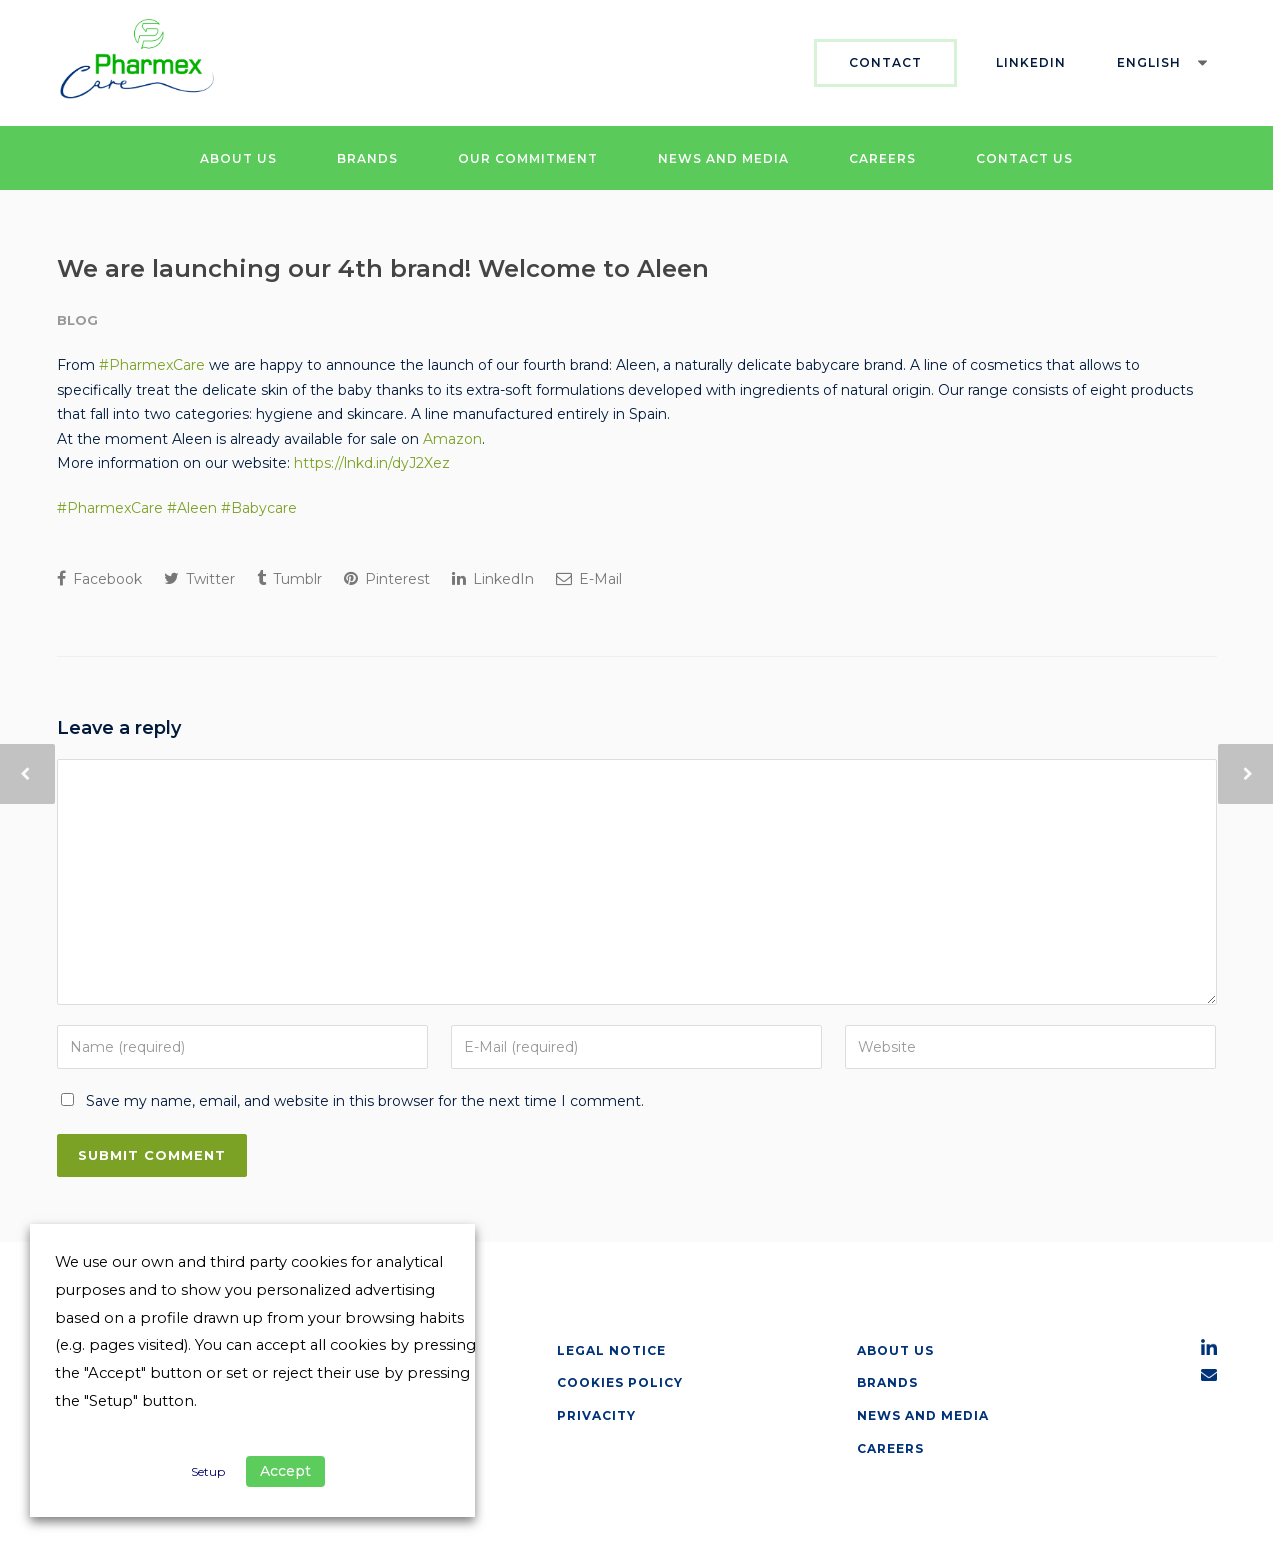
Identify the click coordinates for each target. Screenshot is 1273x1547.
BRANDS (367, 158)
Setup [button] (208, 1471)
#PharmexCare (152, 365)
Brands (887, 1382)
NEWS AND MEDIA (723, 158)
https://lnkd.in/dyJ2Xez (372, 463)
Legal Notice (611, 1350)
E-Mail (589, 579)
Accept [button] (285, 1471)
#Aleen (192, 508)
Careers (890, 1448)
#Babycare (259, 508)
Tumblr (289, 579)
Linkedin (1031, 62)
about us (895, 1350)
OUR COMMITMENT (528, 158)
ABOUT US (238, 158)
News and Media (923, 1415)
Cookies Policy (620, 1382)
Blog (77, 320)
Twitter (199, 579)
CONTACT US (1024, 158)
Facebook (99, 579)
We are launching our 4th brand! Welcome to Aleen (383, 268)
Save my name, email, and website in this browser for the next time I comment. (365, 1101)
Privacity (596, 1415)
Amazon (452, 439)
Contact (885, 62)
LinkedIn (493, 579)
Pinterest (387, 579)
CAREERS (882, 158)
